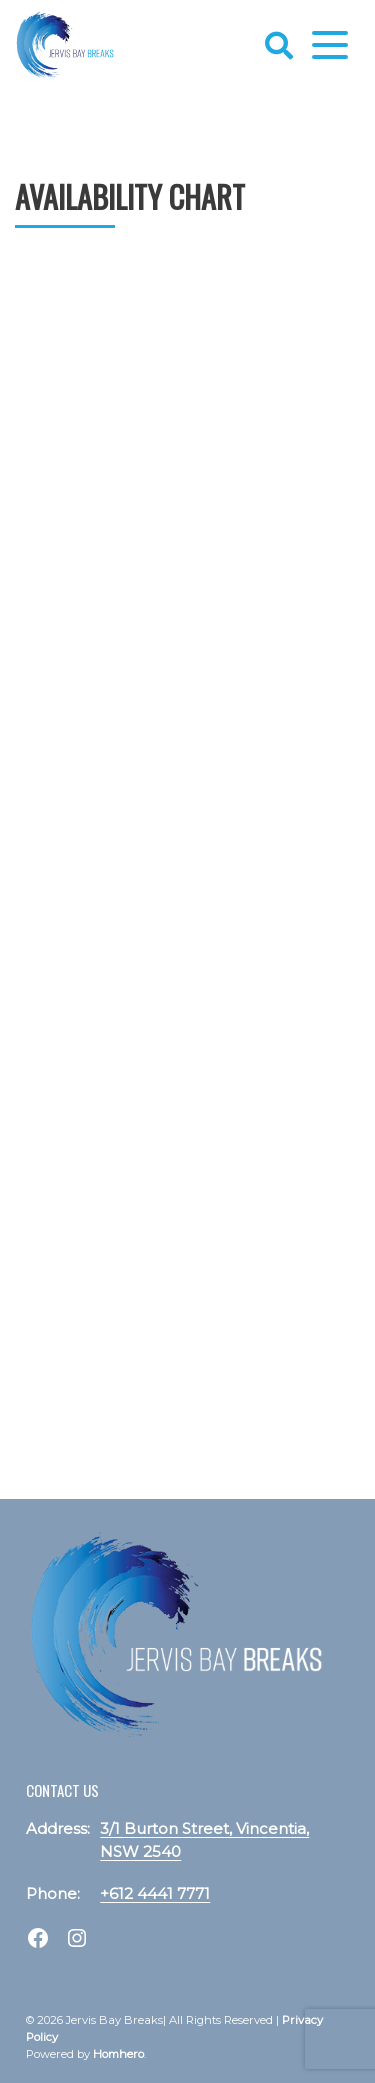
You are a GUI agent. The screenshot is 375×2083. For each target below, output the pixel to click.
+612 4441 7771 (155, 1893)
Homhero (118, 2054)
